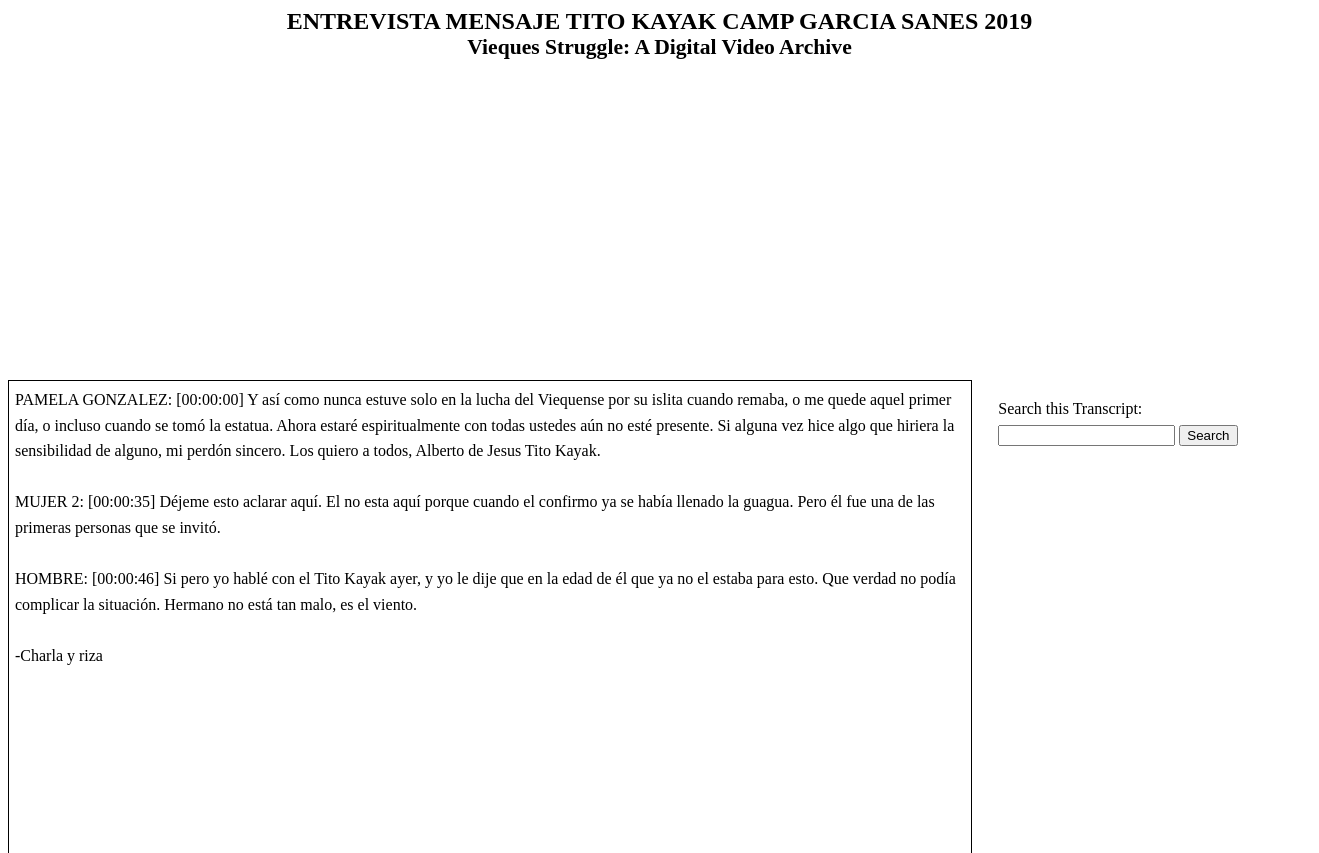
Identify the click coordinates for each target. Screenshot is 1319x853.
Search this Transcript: (1070, 408)
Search (1208, 435)
